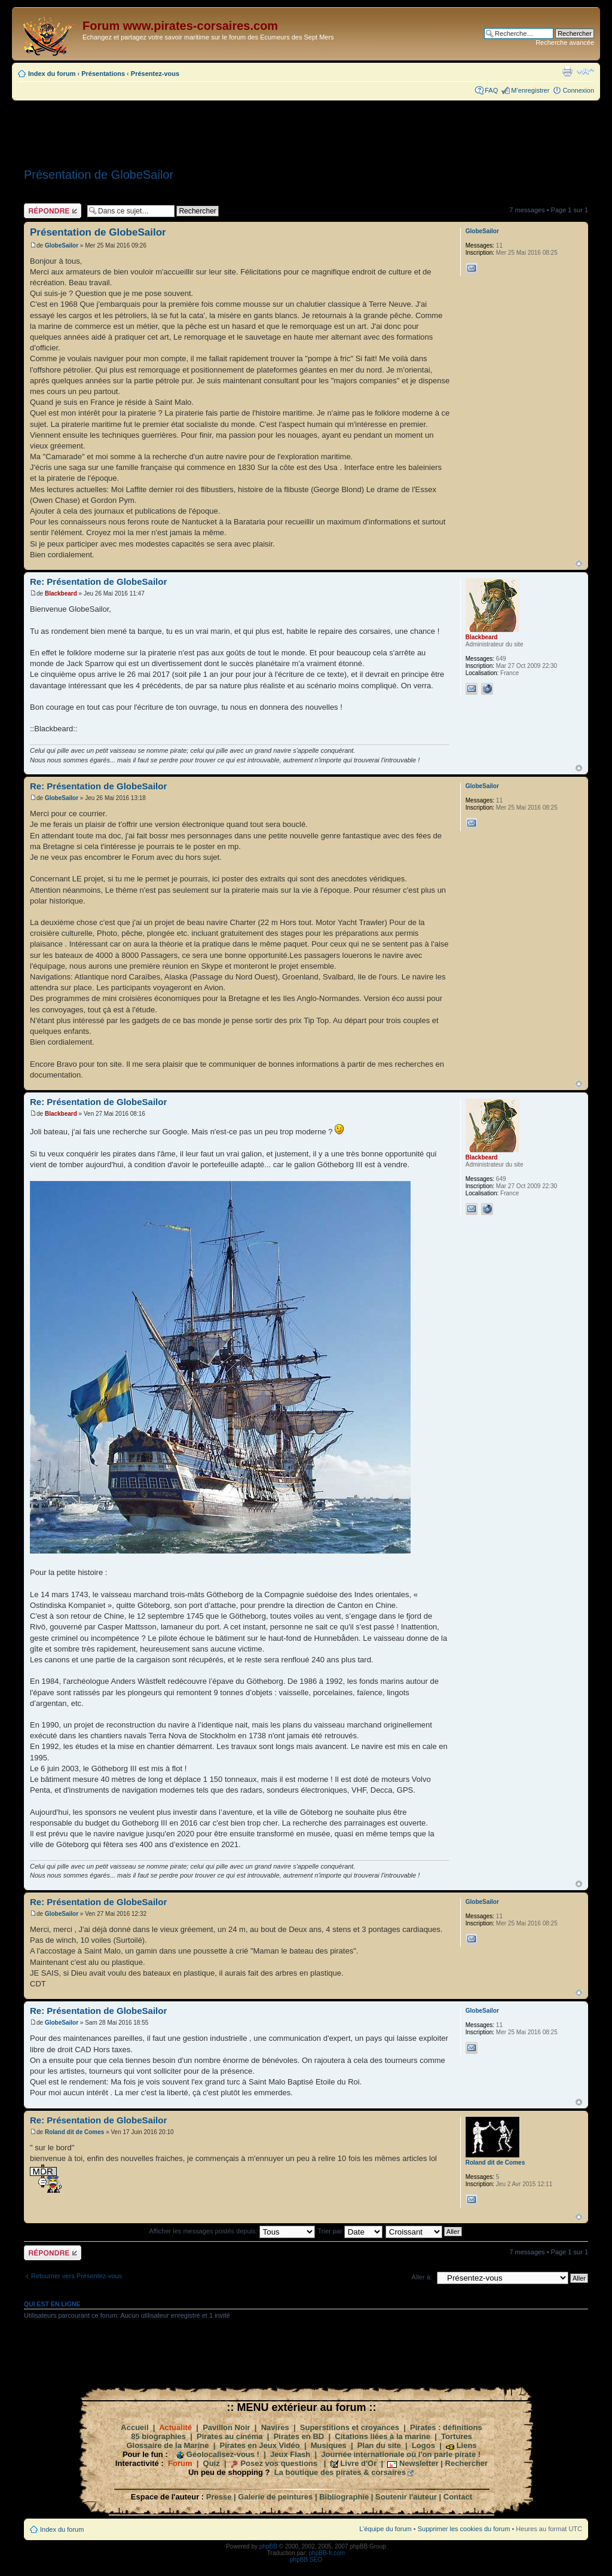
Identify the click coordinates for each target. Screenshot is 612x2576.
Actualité (175, 2427)
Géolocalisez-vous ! (222, 2454)
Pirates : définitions (446, 2427)
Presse (219, 2496)
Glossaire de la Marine (167, 2445)
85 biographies (158, 2436)
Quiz (211, 2463)
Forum (180, 2463)
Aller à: (422, 2277)
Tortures (456, 2436)
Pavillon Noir (226, 2427)
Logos (423, 2445)
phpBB (268, 2546)
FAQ (491, 90)
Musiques (329, 2445)
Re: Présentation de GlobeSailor (98, 581)
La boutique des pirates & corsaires (340, 2472)
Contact (457, 2496)
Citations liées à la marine (382, 2436)
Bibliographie (344, 2496)
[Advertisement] (306, 130)
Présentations (103, 73)
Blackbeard (61, 593)
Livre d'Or (358, 2463)
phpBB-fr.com (327, 2553)
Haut (579, 563)
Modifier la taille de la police (585, 71)
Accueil (134, 2427)
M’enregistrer (530, 90)
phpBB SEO (306, 2559)
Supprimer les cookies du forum (464, 2528)
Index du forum (51, 73)
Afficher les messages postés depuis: (231, 2231)
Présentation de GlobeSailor (98, 174)
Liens (467, 2445)
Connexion (578, 90)
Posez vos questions (278, 2463)
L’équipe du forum (385, 2528)
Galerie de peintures (275, 2496)
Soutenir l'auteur (406, 2496)
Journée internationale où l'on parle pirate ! (401, 2454)
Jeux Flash (290, 2454)
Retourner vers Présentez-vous (76, 2275)
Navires (275, 2427)
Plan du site (379, 2445)
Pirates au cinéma (230, 2436)
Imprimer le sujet (567, 71)
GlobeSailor (61, 245)
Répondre (52, 210)
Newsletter (419, 2463)
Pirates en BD (299, 2436)
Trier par (349, 2231)
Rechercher (466, 2463)
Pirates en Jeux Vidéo (260, 2445)
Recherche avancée (565, 42)
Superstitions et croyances (349, 2427)
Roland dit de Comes (74, 2132)
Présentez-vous (155, 73)
